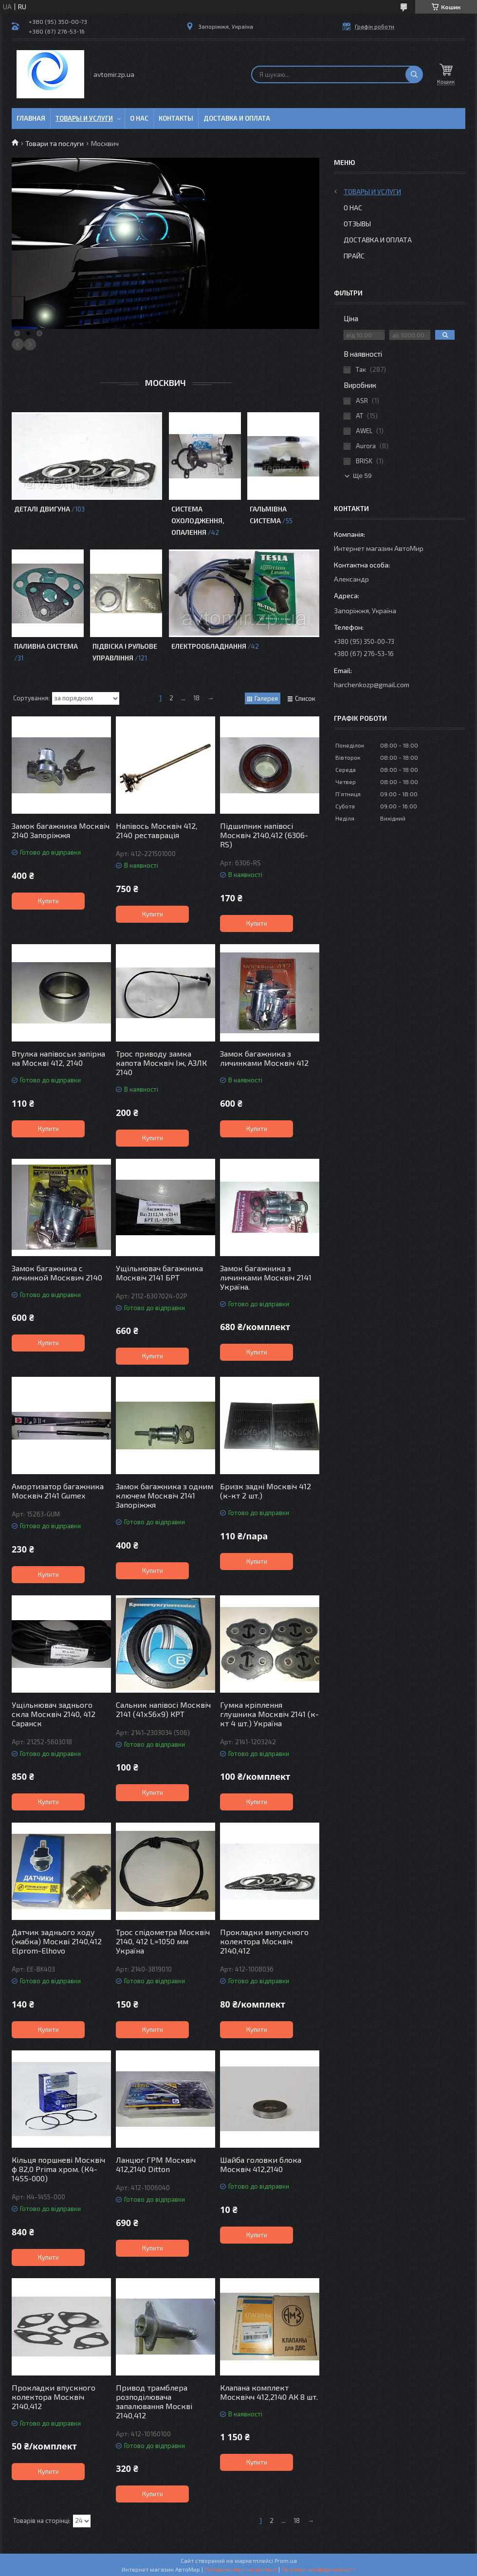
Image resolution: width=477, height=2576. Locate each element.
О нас (139, 118)
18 (196, 698)
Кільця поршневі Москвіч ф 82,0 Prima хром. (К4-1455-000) (58, 2169)
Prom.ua (286, 2560)
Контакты (176, 118)
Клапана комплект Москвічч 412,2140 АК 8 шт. (269, 2392)
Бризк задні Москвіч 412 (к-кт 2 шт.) (265, 1490)
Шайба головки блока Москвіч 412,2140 (260, 2164)
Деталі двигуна (42, 509)
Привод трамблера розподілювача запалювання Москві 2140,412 (154, 2401)
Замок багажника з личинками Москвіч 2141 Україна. (266, 1277)
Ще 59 (362, 475)
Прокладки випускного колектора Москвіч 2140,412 (264, 1941)
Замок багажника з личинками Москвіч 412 (264, 1058)
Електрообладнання (208, 646)
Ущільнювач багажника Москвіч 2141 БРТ (159, 1272)
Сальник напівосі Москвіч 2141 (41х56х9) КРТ (163, 1709)
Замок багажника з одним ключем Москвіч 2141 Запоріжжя (164, 1495)
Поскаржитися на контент (240, 2569)
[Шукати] (414, 74)
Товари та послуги (54, 143)
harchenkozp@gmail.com (371, 684)
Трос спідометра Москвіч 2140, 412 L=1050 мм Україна (163, 1941)
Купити (48, 901)
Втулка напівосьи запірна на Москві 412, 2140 (58, 1058)
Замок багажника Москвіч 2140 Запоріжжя (61, 830)
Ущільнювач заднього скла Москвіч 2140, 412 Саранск (53, 1714)
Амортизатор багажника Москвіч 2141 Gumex (58, 1490)
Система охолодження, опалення (197, 520)
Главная (31, 118)
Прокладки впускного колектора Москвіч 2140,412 (53, 2397)
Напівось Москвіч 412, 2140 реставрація (156, 830)
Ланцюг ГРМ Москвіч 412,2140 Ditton (156, 2164)
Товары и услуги (84, 118)
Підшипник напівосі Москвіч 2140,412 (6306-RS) (264, 835)
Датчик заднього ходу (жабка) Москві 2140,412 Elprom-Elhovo (57, 1941)
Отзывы (357, 223)
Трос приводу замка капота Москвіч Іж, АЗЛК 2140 (161, 1063)
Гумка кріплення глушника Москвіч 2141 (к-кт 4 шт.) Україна (269, 1714)
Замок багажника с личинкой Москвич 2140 (57, 1272)
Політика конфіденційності (318, 2569)
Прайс (354, 256)
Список (305, 698)
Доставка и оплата (236, 118)
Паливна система (46, 646)
